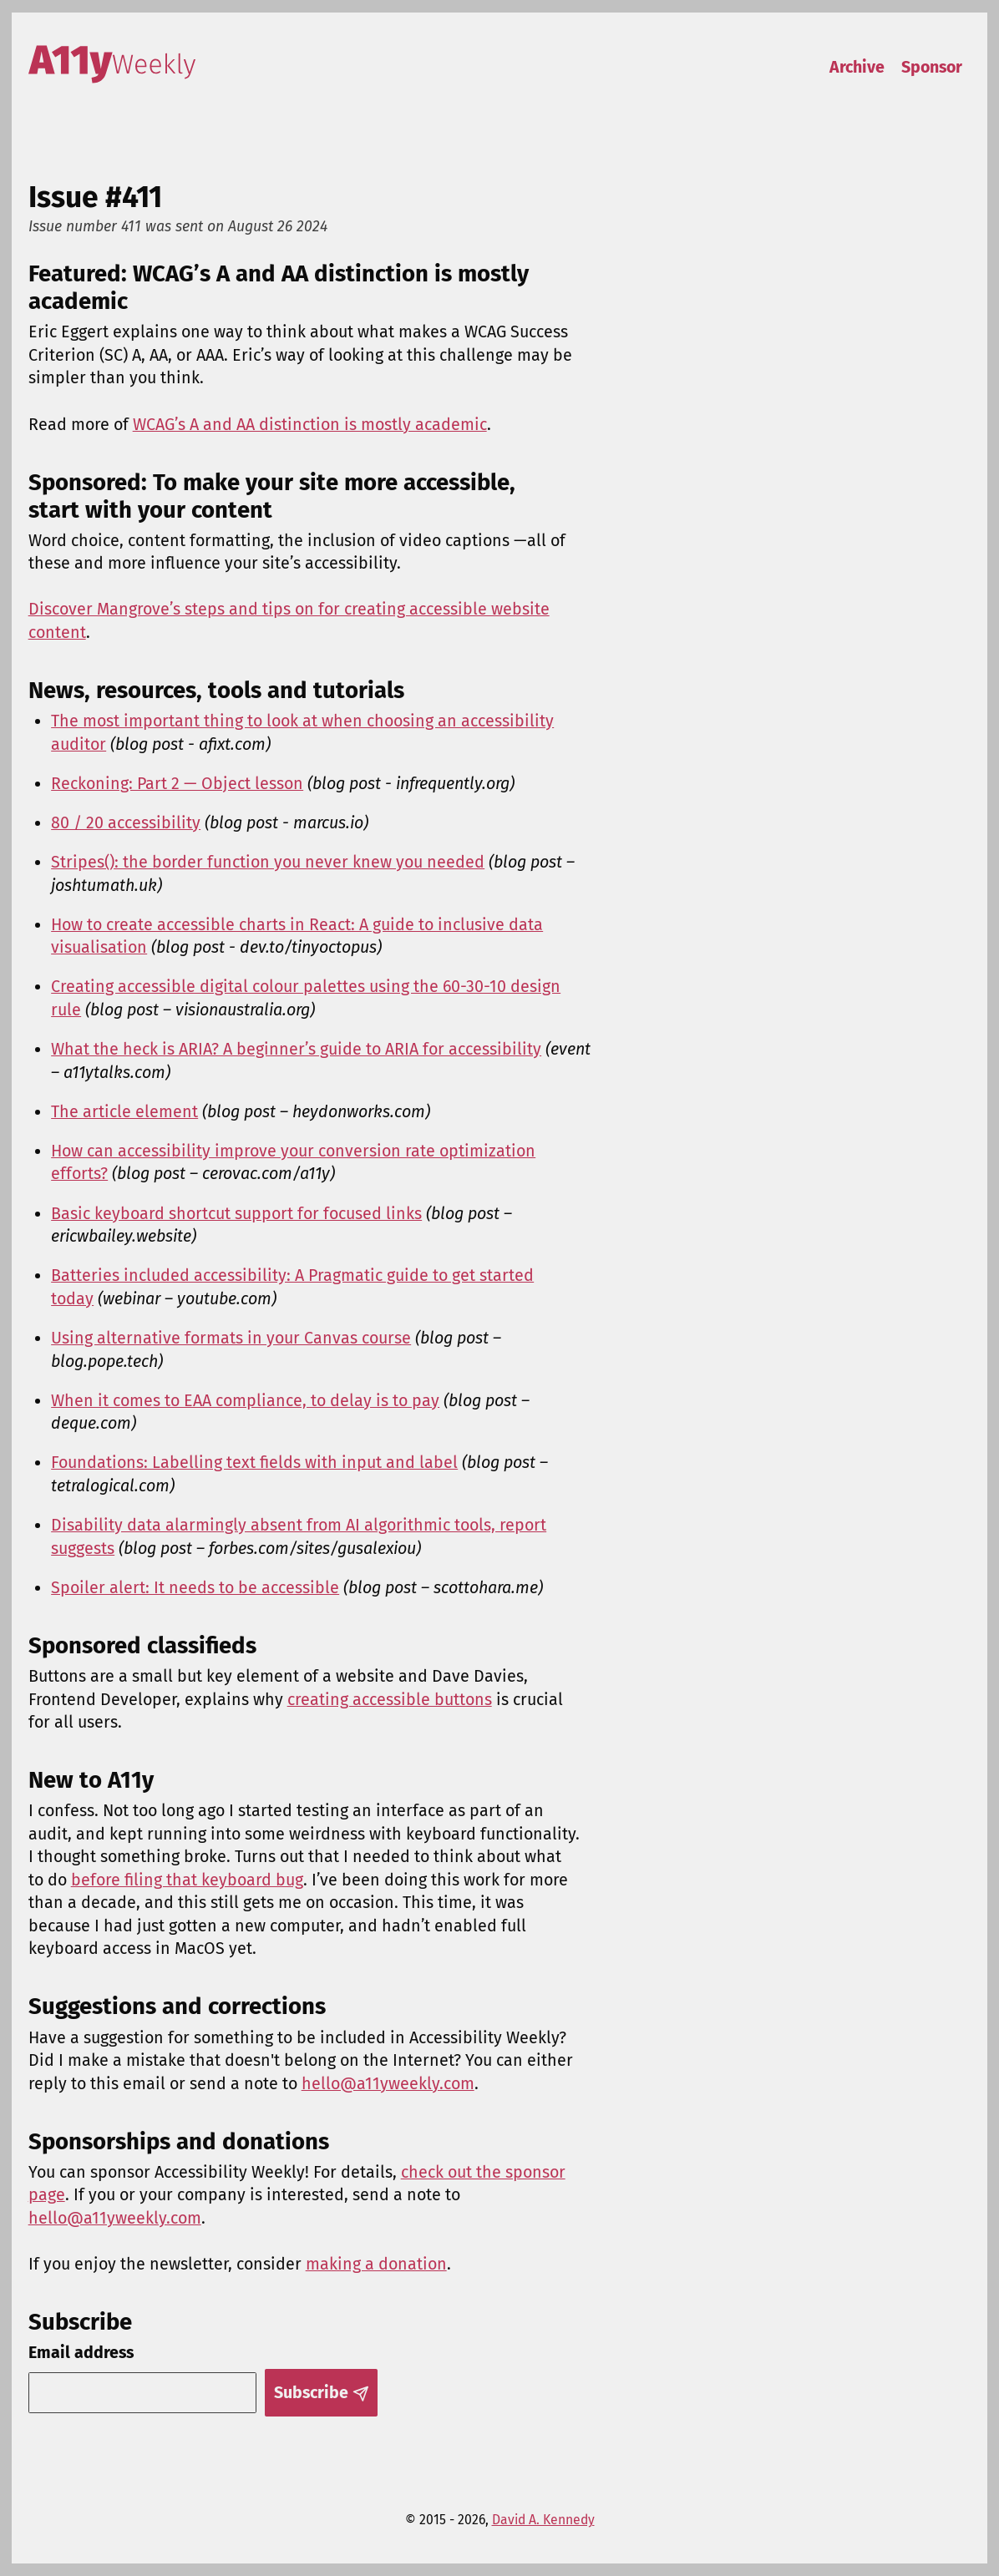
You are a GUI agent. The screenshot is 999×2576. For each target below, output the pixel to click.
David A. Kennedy (543, 2520)
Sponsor (931, 67)
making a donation (376, 2264)
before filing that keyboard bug (187, 1880)
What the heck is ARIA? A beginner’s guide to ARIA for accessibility (296, 1049)
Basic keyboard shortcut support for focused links (236, 1213)
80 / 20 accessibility (125, 823)
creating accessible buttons (389, 1699)
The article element (124, 1111)
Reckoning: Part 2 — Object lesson (177, 783)
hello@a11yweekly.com (388, 2083)
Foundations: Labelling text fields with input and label (254, 1462)
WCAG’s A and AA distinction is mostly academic (310, 424)
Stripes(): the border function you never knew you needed (267, 862)
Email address (81, 2352)
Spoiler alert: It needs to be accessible (195, 1587)
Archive (857, 67)
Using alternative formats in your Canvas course (231, 1338)
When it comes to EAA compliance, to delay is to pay (245, 1400)
